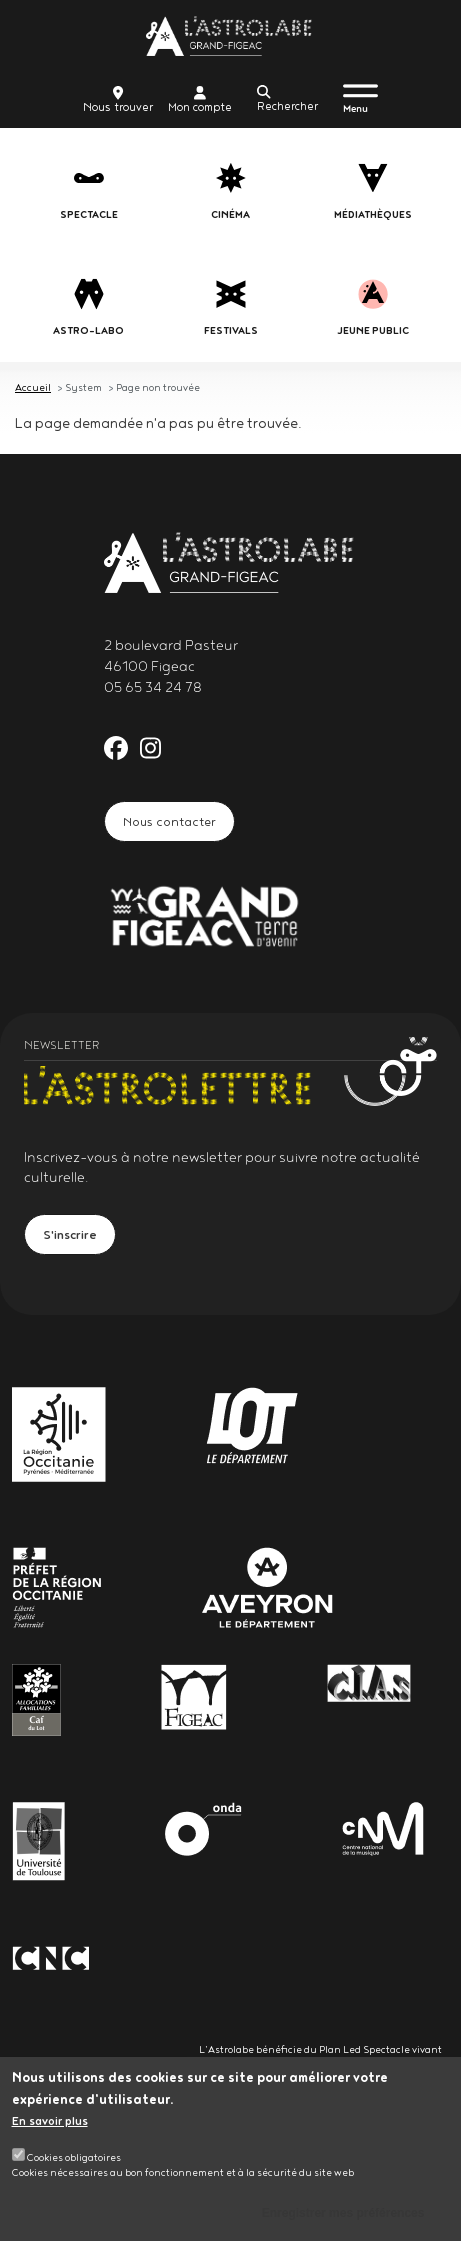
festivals (231, 330)
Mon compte (200, 100)
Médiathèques (373, 214)
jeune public (373, 330)
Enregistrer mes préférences (343, 2219)
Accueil (33, 387)
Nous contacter (169, 821)
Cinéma (230, 214)
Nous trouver (118, 100)
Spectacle (89, 214)
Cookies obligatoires (74, 2163)
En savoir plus (50, 2127)
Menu (355, 108)
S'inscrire (70, 1234)
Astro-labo (88, 330)
